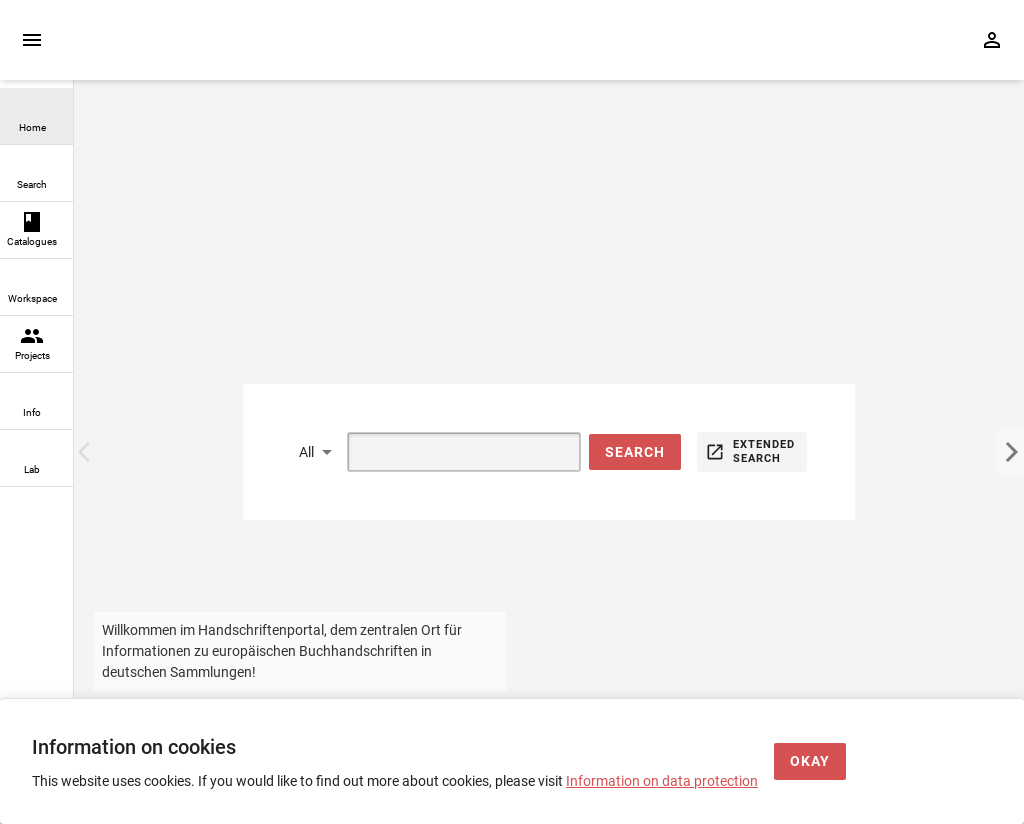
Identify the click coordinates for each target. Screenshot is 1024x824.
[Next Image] (1010, 452)
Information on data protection (662, 781)
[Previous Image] (88, 452)
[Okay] (810, 761)
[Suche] (441, 452)
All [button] (306, 452)
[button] (635, 452)
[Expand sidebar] (32, 40)
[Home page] (188, 51)
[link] (36, 116)
